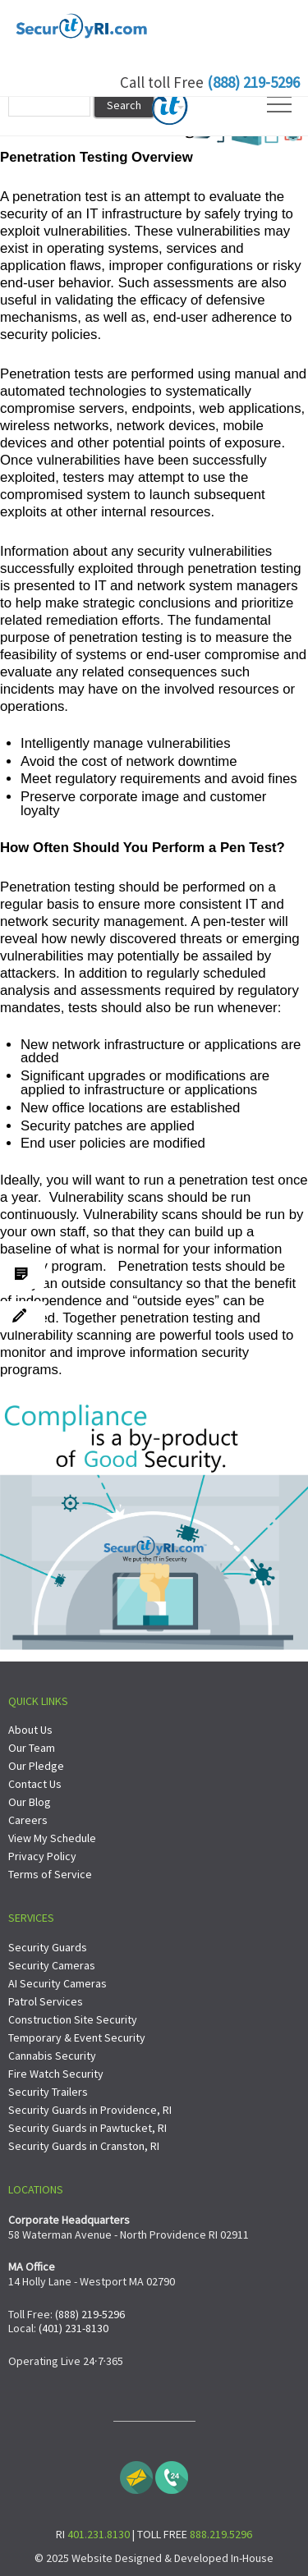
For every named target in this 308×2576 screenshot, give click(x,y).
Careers (28, 1820)
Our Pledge (36, 1765)
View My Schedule (52, 1838)
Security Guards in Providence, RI (90, 2109)
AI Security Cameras (57, 1983)
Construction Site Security (72, 2019)
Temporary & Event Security (76, 2037)
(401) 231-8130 (73, 2328)
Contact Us (35, 1783)
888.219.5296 (221, 2534)
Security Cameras (51, 1965)
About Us (30, 1729)
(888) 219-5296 (253, 82)
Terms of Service (50, 1874)
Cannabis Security (52, 2055)
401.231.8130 (98, 2534)
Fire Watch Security (55, 2073)
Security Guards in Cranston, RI (83, 2145)
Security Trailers (48, 2091)
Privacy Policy (42, 1856)
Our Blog (29, 1801)
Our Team (31, 1747)
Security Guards (47, 1947)
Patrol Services (45, 2001)
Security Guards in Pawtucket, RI (87, 2127)
